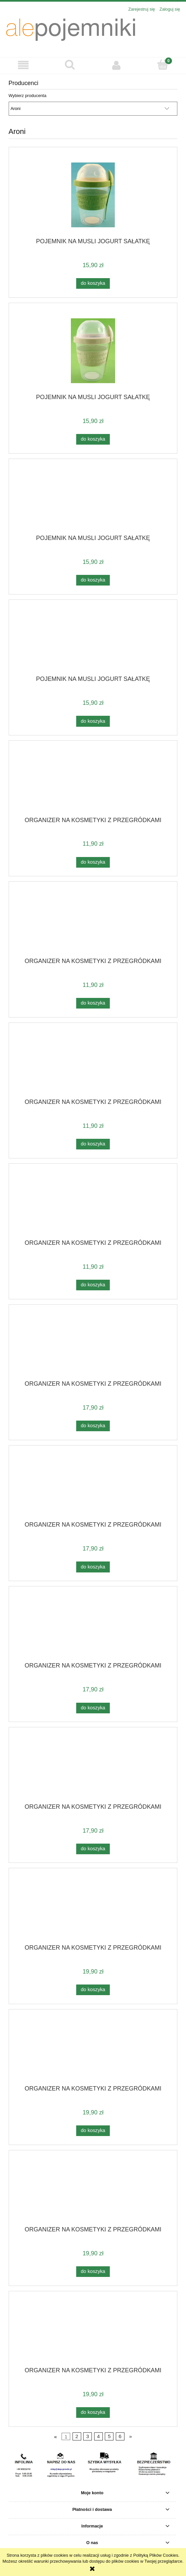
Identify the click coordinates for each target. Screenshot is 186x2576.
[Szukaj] (70, 64)
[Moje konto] (116, 65)
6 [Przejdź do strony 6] (120, 2436)
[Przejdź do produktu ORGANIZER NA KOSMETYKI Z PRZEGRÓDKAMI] (93, 781)
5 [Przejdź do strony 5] (109, 2436)
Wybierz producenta (28, 95)
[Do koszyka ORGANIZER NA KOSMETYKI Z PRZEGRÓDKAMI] (93, 862)
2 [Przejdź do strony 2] (76, 2436)
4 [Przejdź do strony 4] (98, 2436)
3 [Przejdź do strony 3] (87, 2436)
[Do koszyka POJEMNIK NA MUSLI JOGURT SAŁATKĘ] (93, 283)
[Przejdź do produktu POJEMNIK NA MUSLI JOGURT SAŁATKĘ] (93, 194)
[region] (93, 2465)
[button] (23, 65)
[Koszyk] (162, 64)
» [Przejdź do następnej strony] (130, 2436)
